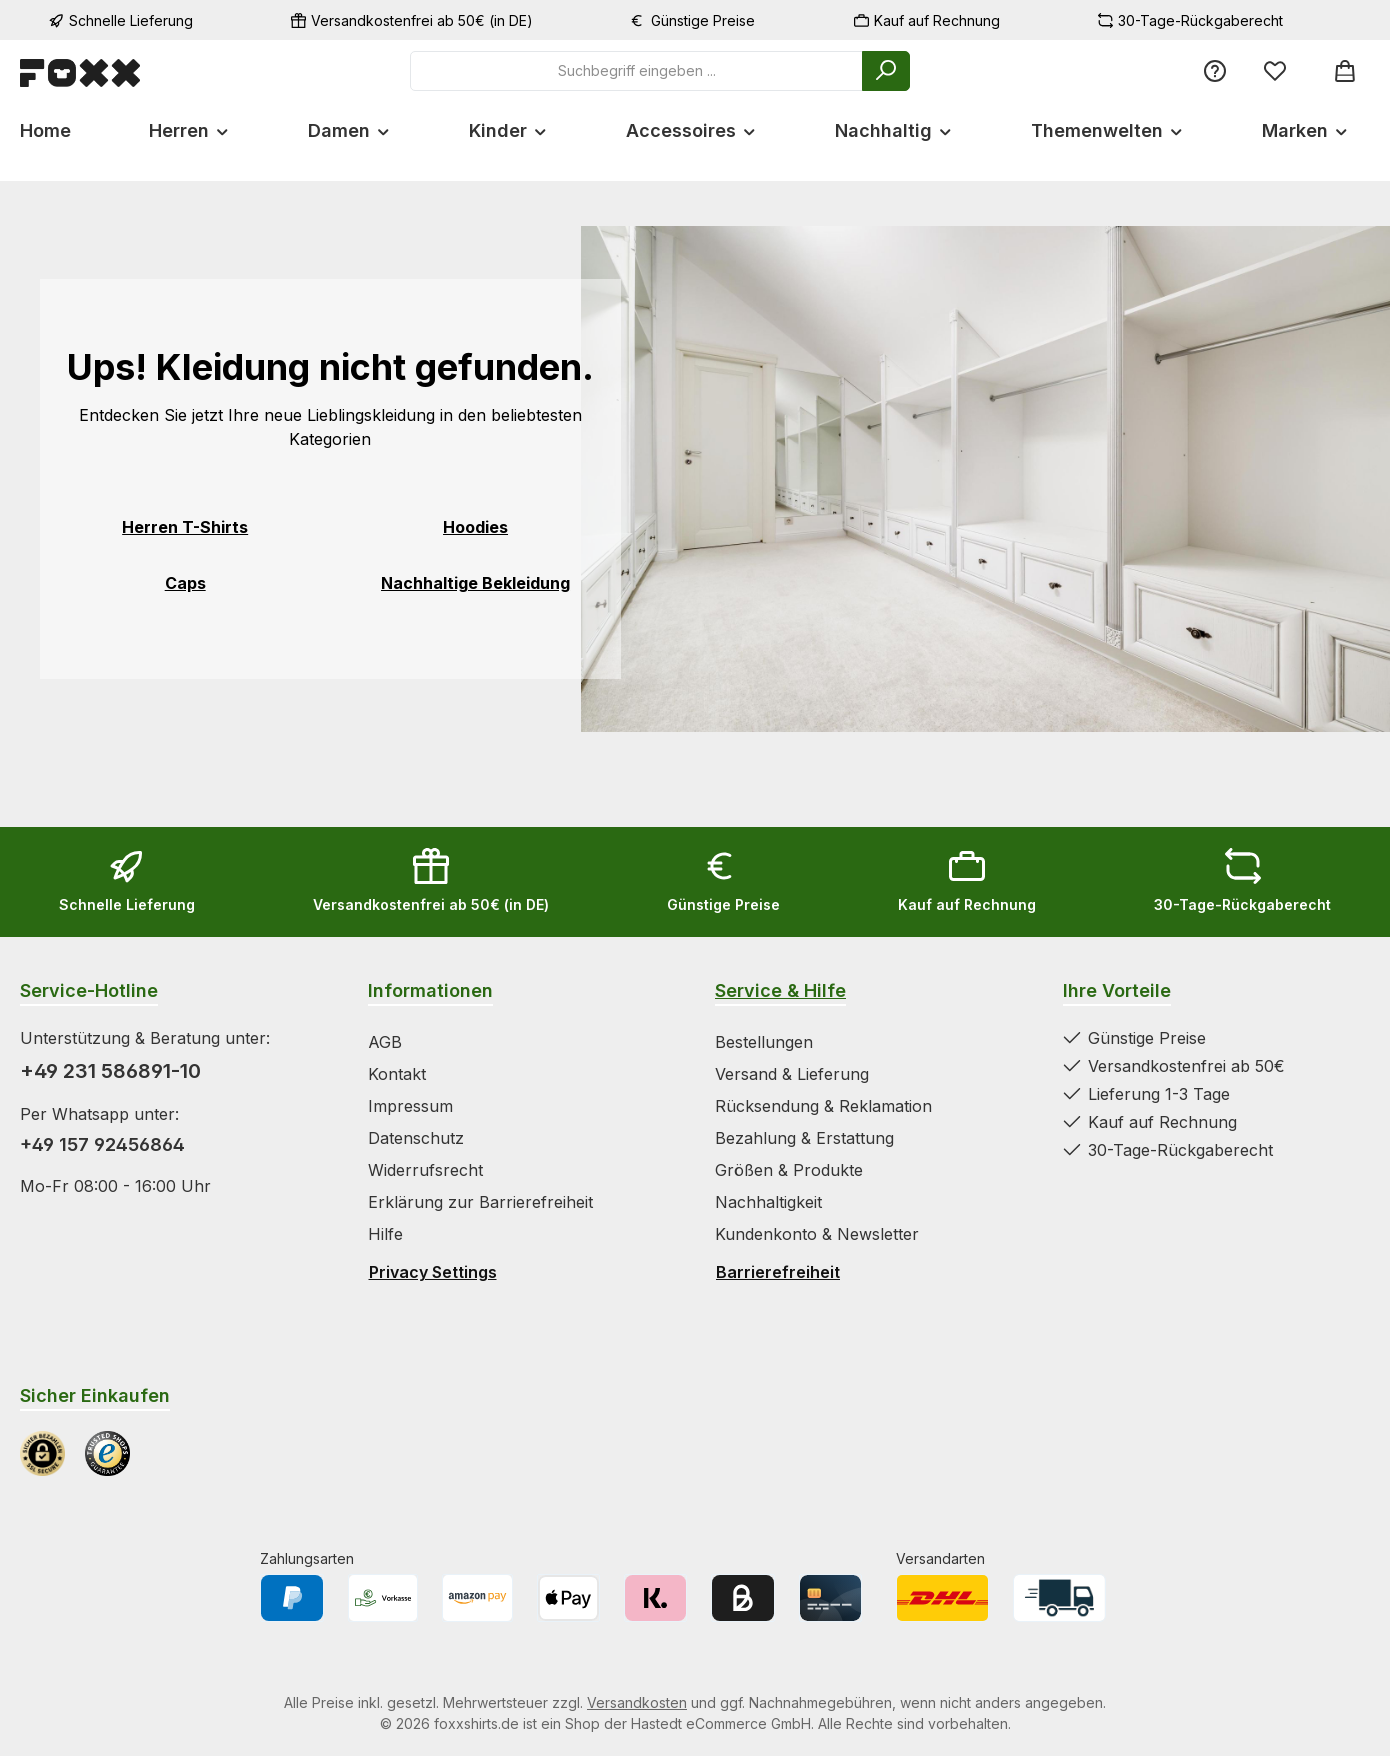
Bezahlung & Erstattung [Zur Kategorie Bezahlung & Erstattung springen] (804, 1138)
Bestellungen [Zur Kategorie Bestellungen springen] (764, 1042)
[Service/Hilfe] (1215, 70)
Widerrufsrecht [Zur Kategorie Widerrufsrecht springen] (425, 1170)
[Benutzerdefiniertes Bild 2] (107, 1453)
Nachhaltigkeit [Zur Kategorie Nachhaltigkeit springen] (768, 1202)
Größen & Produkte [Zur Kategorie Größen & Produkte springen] (789, 1170)
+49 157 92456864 (102, 1144)
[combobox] (636, 71)
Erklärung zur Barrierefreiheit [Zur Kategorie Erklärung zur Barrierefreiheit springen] (480, 1202)
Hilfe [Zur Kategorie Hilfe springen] (385, 1234)
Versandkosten (637, 1702)
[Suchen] (886, 71)
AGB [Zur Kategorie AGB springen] (385, 1042)
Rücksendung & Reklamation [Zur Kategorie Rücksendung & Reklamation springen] (823, 1106)
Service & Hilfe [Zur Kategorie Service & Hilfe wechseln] (780, 990)
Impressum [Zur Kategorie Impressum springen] (410, 1106)
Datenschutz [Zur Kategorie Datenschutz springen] (416, 1138)
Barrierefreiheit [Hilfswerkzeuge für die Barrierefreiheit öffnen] (778, 1272)
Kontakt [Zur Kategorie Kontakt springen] (397, 1074)
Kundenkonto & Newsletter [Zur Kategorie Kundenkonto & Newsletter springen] (817, 1234)
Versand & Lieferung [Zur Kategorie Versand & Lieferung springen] (792, 1074)
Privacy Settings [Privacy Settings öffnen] (433, 1272)
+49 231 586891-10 (110, 1071)
